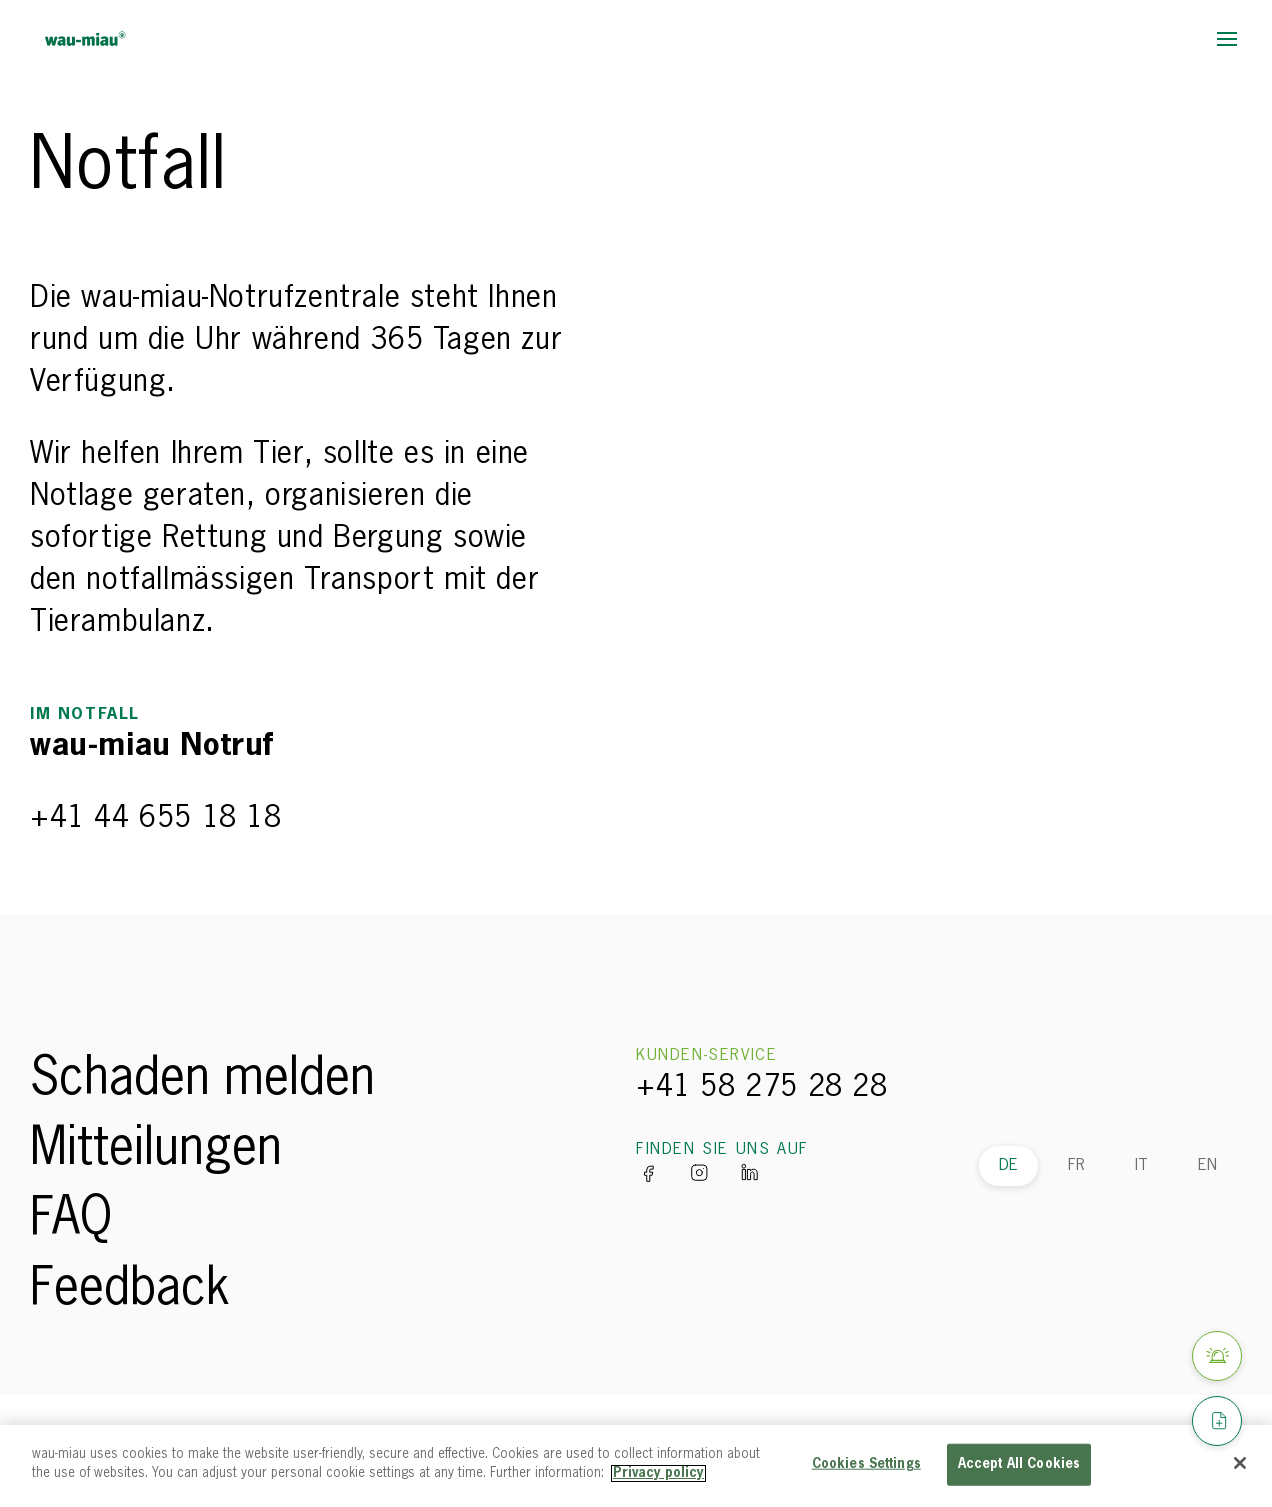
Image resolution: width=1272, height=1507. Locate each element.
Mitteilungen (156, 1150)
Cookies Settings (866, 1464)
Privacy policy (658, 1473)
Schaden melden (202, 1080)
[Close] (1240, 1463)
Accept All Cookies (1019, 1464)
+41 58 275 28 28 (762, 1088)
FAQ (71, 1220)
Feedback (130, 1290)
